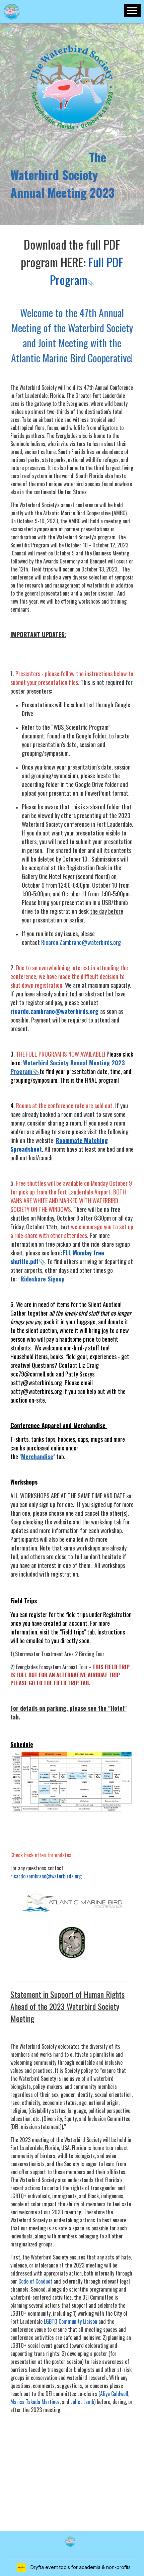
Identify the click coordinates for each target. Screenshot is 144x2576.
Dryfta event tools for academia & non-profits (80, 2567)
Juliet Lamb (82, 2402)
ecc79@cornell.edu (32, 1373)
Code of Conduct (35, 2281)
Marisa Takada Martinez (35, 2402)
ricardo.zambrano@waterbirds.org (46, 1876)
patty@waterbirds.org (36, 1382)
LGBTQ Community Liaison (70, 2321)
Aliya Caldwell (114, 2394)
